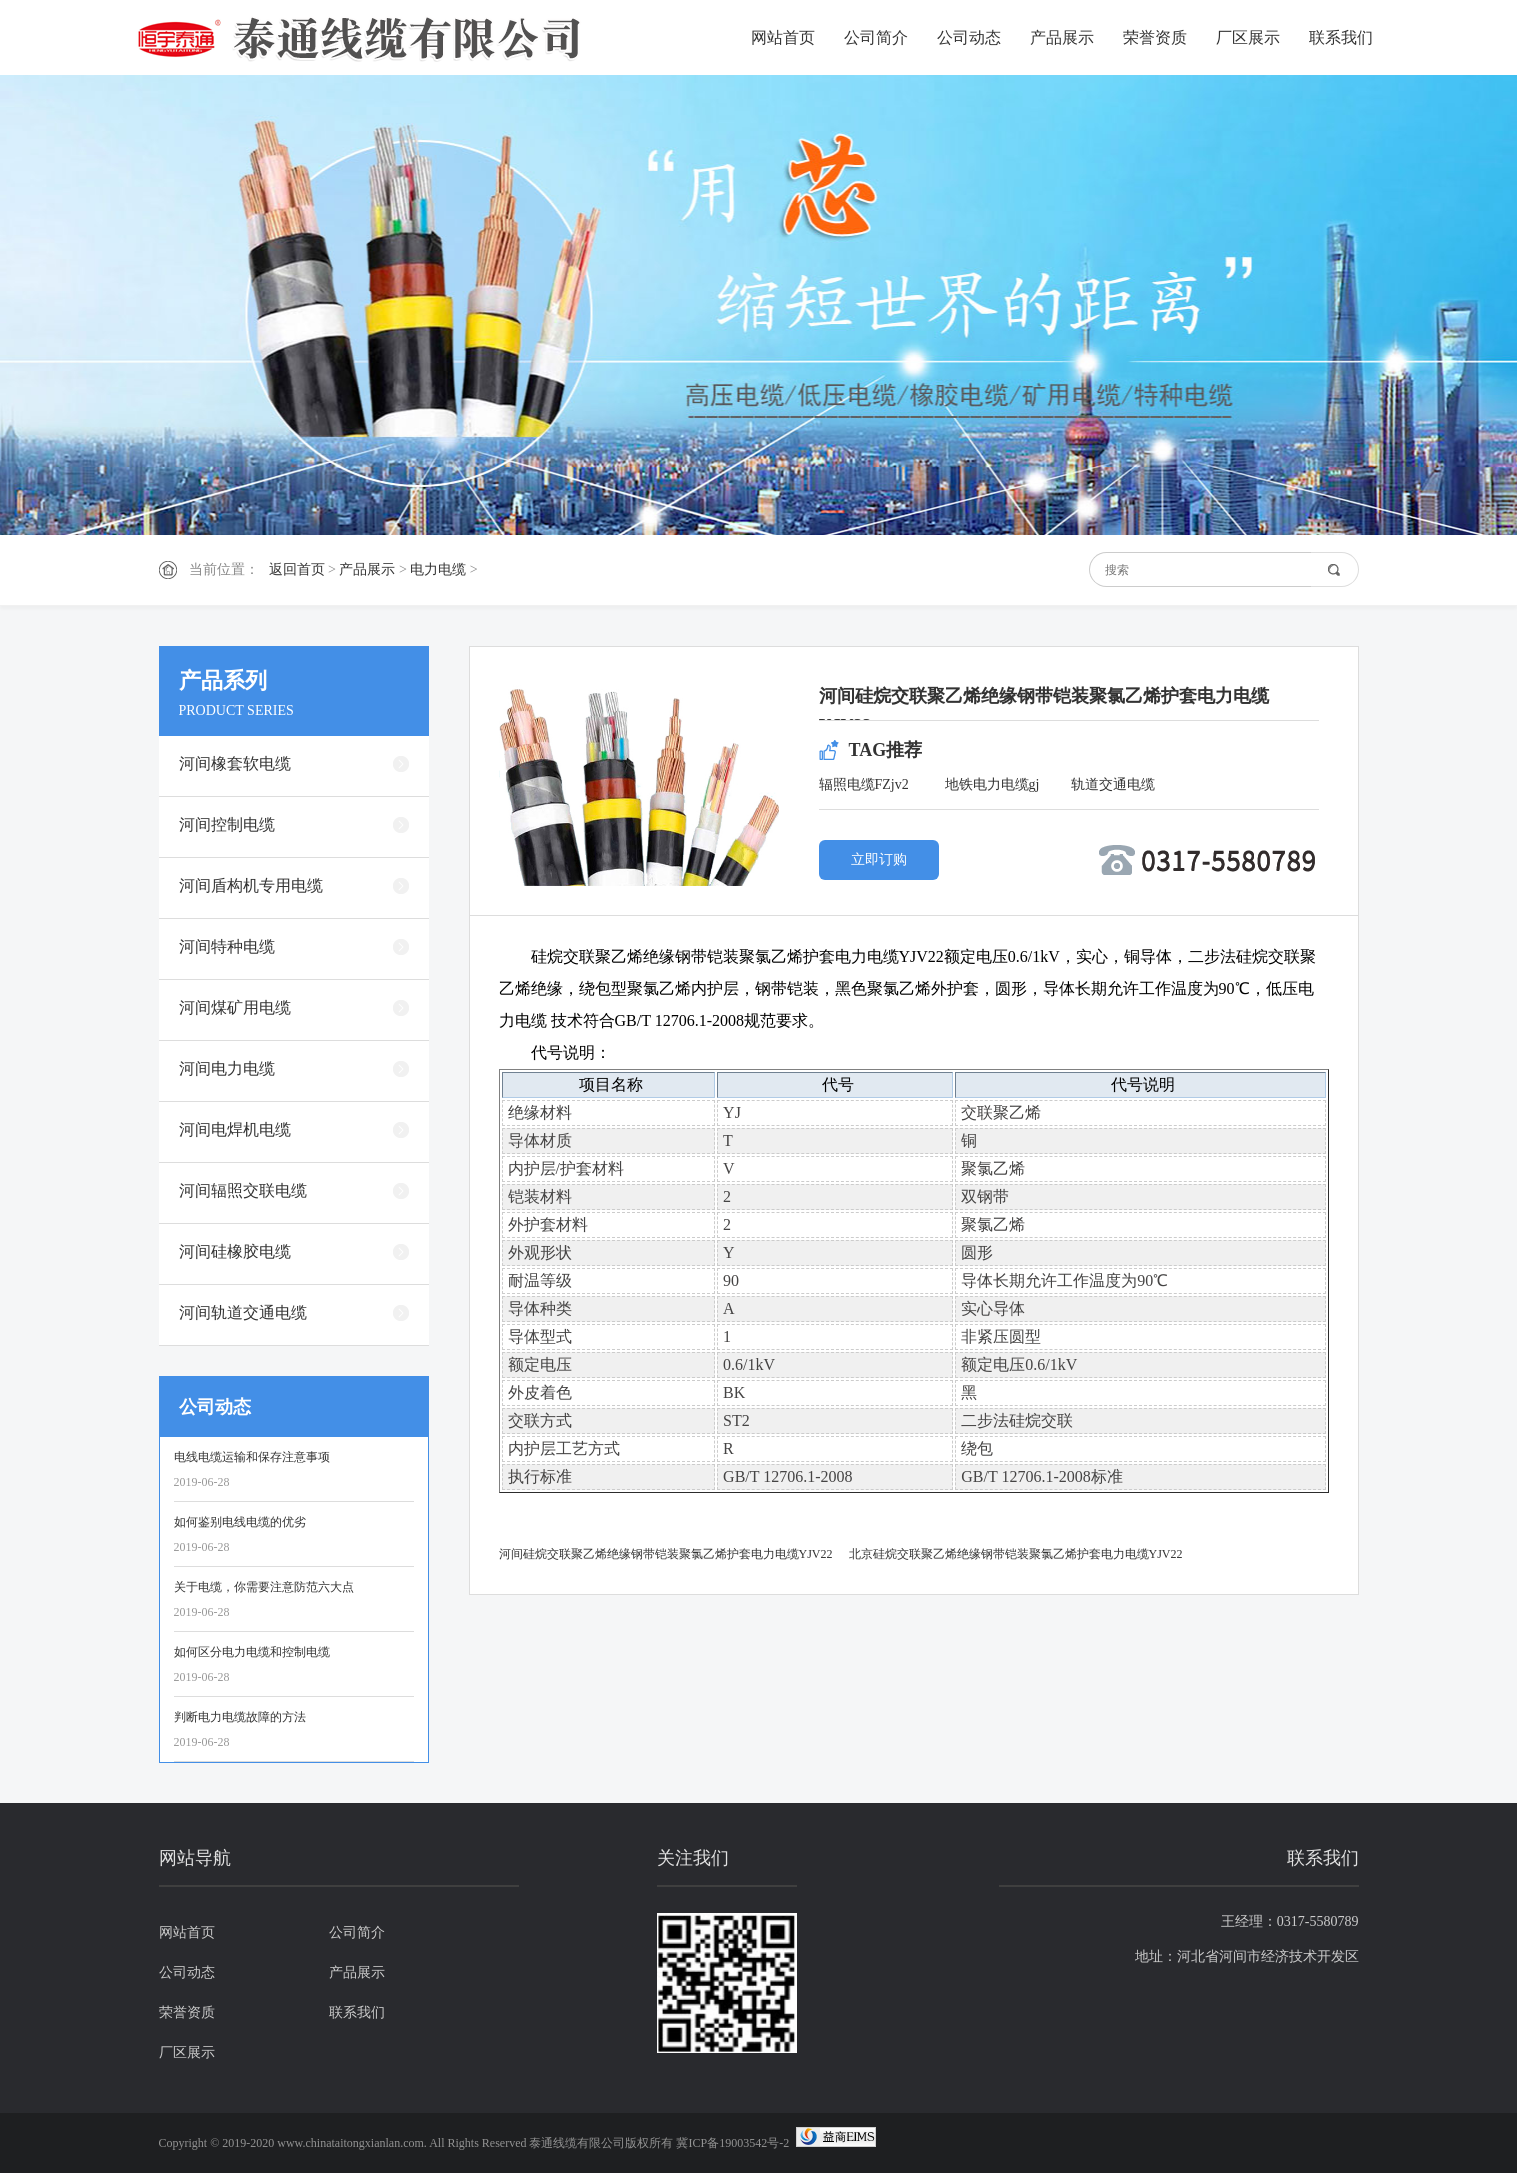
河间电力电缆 (227, 1068)
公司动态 (969, 37)
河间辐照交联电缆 (243, 1190)
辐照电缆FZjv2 (864, 784)
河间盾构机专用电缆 (251, 885)
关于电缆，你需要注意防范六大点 (264, 1587)
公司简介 (876, 37)
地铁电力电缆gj (992, 784)
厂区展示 (1248, 37)
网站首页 (783, 37)
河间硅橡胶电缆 (235, 1251)
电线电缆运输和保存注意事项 (252, 1457)
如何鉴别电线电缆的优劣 (240, 1522)
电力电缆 (438, 569)
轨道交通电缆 (1113, 784)
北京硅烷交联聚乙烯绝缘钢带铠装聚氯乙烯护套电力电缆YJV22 (1016, 1554)
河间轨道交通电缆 (243, 1312)
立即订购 (879, 859)
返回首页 (297, 569)
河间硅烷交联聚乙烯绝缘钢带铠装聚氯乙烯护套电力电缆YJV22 (666, 1554)
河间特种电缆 (227, 946)
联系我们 (1341, 37)
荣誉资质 (1155, 37)
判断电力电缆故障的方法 (240, 1717)
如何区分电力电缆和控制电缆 (252, 1652)
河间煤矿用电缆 (235, 1007)
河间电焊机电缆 (235, 1129)
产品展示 (1062, 37)
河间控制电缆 (227, 824)
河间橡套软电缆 (235, 763)
